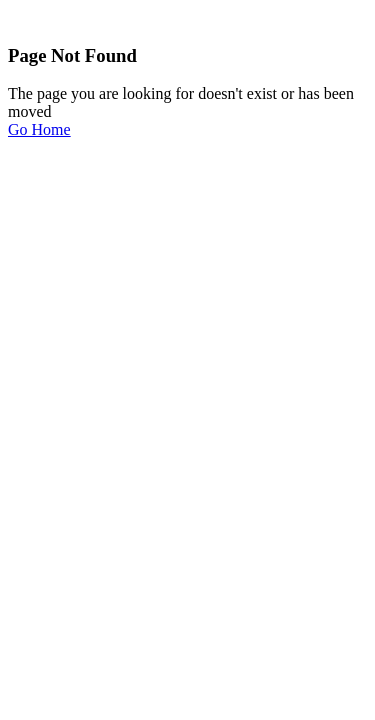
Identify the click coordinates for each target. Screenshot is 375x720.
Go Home (39, 129)
